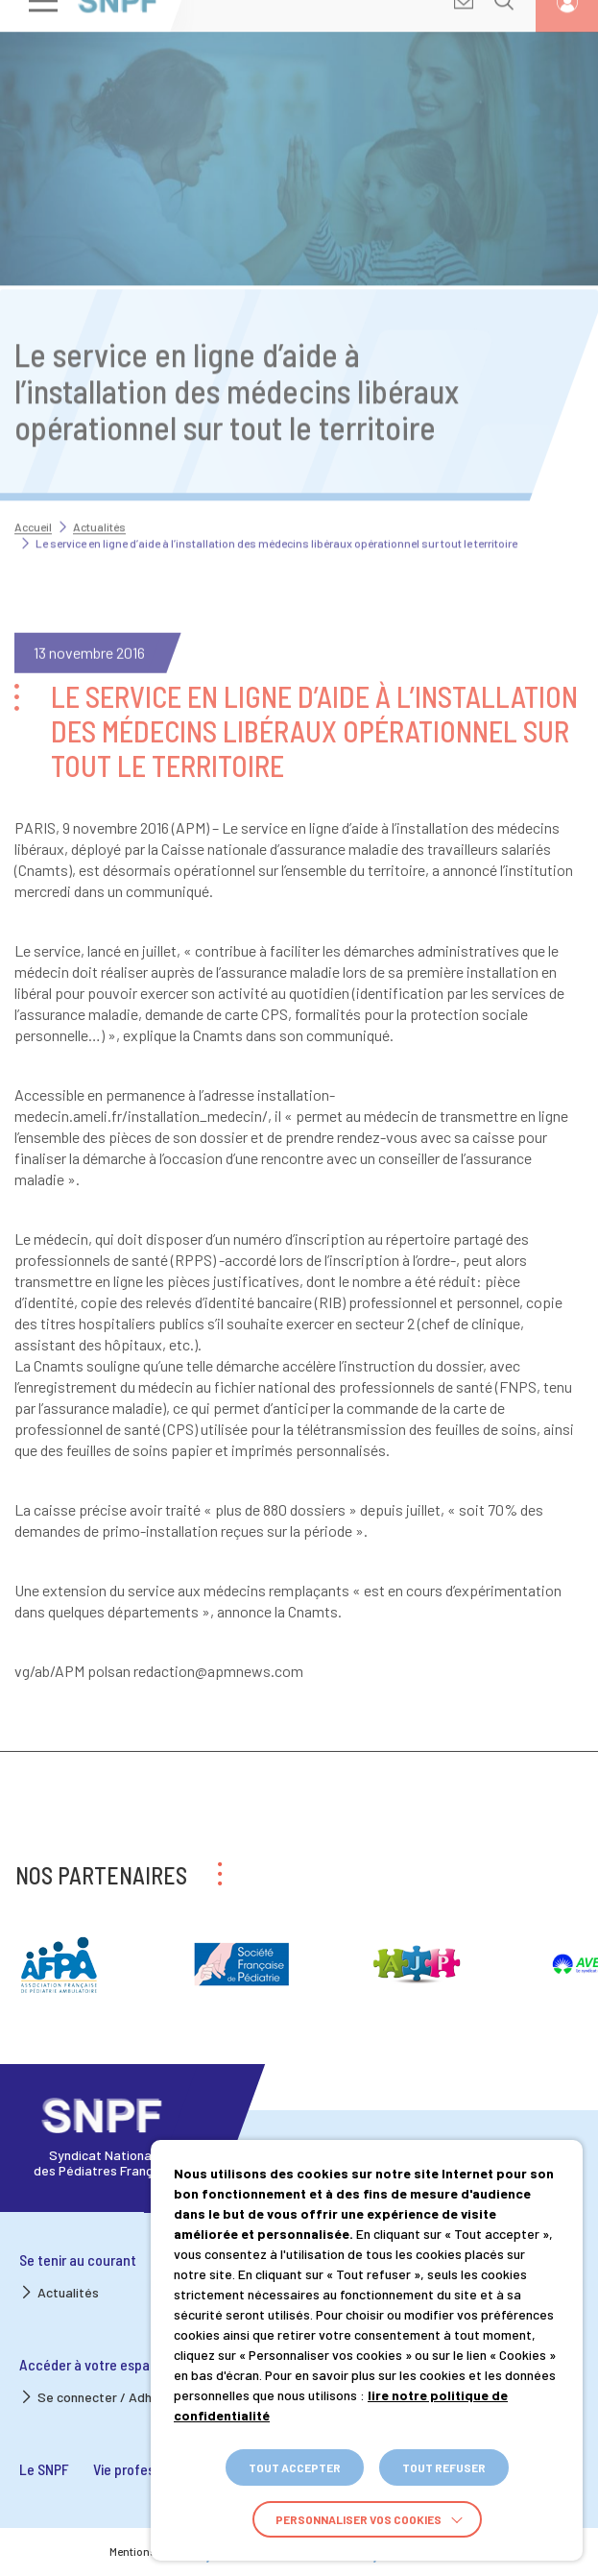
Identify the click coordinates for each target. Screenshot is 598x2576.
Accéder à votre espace (92, 2364)
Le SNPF (44, 2469)
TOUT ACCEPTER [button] (295, 2467)
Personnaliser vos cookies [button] (358, 2519)
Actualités (99, 501)
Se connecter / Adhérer (107, 2397)
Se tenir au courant (77, 2259)
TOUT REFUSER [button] (444, 2467)
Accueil (33, 501)
